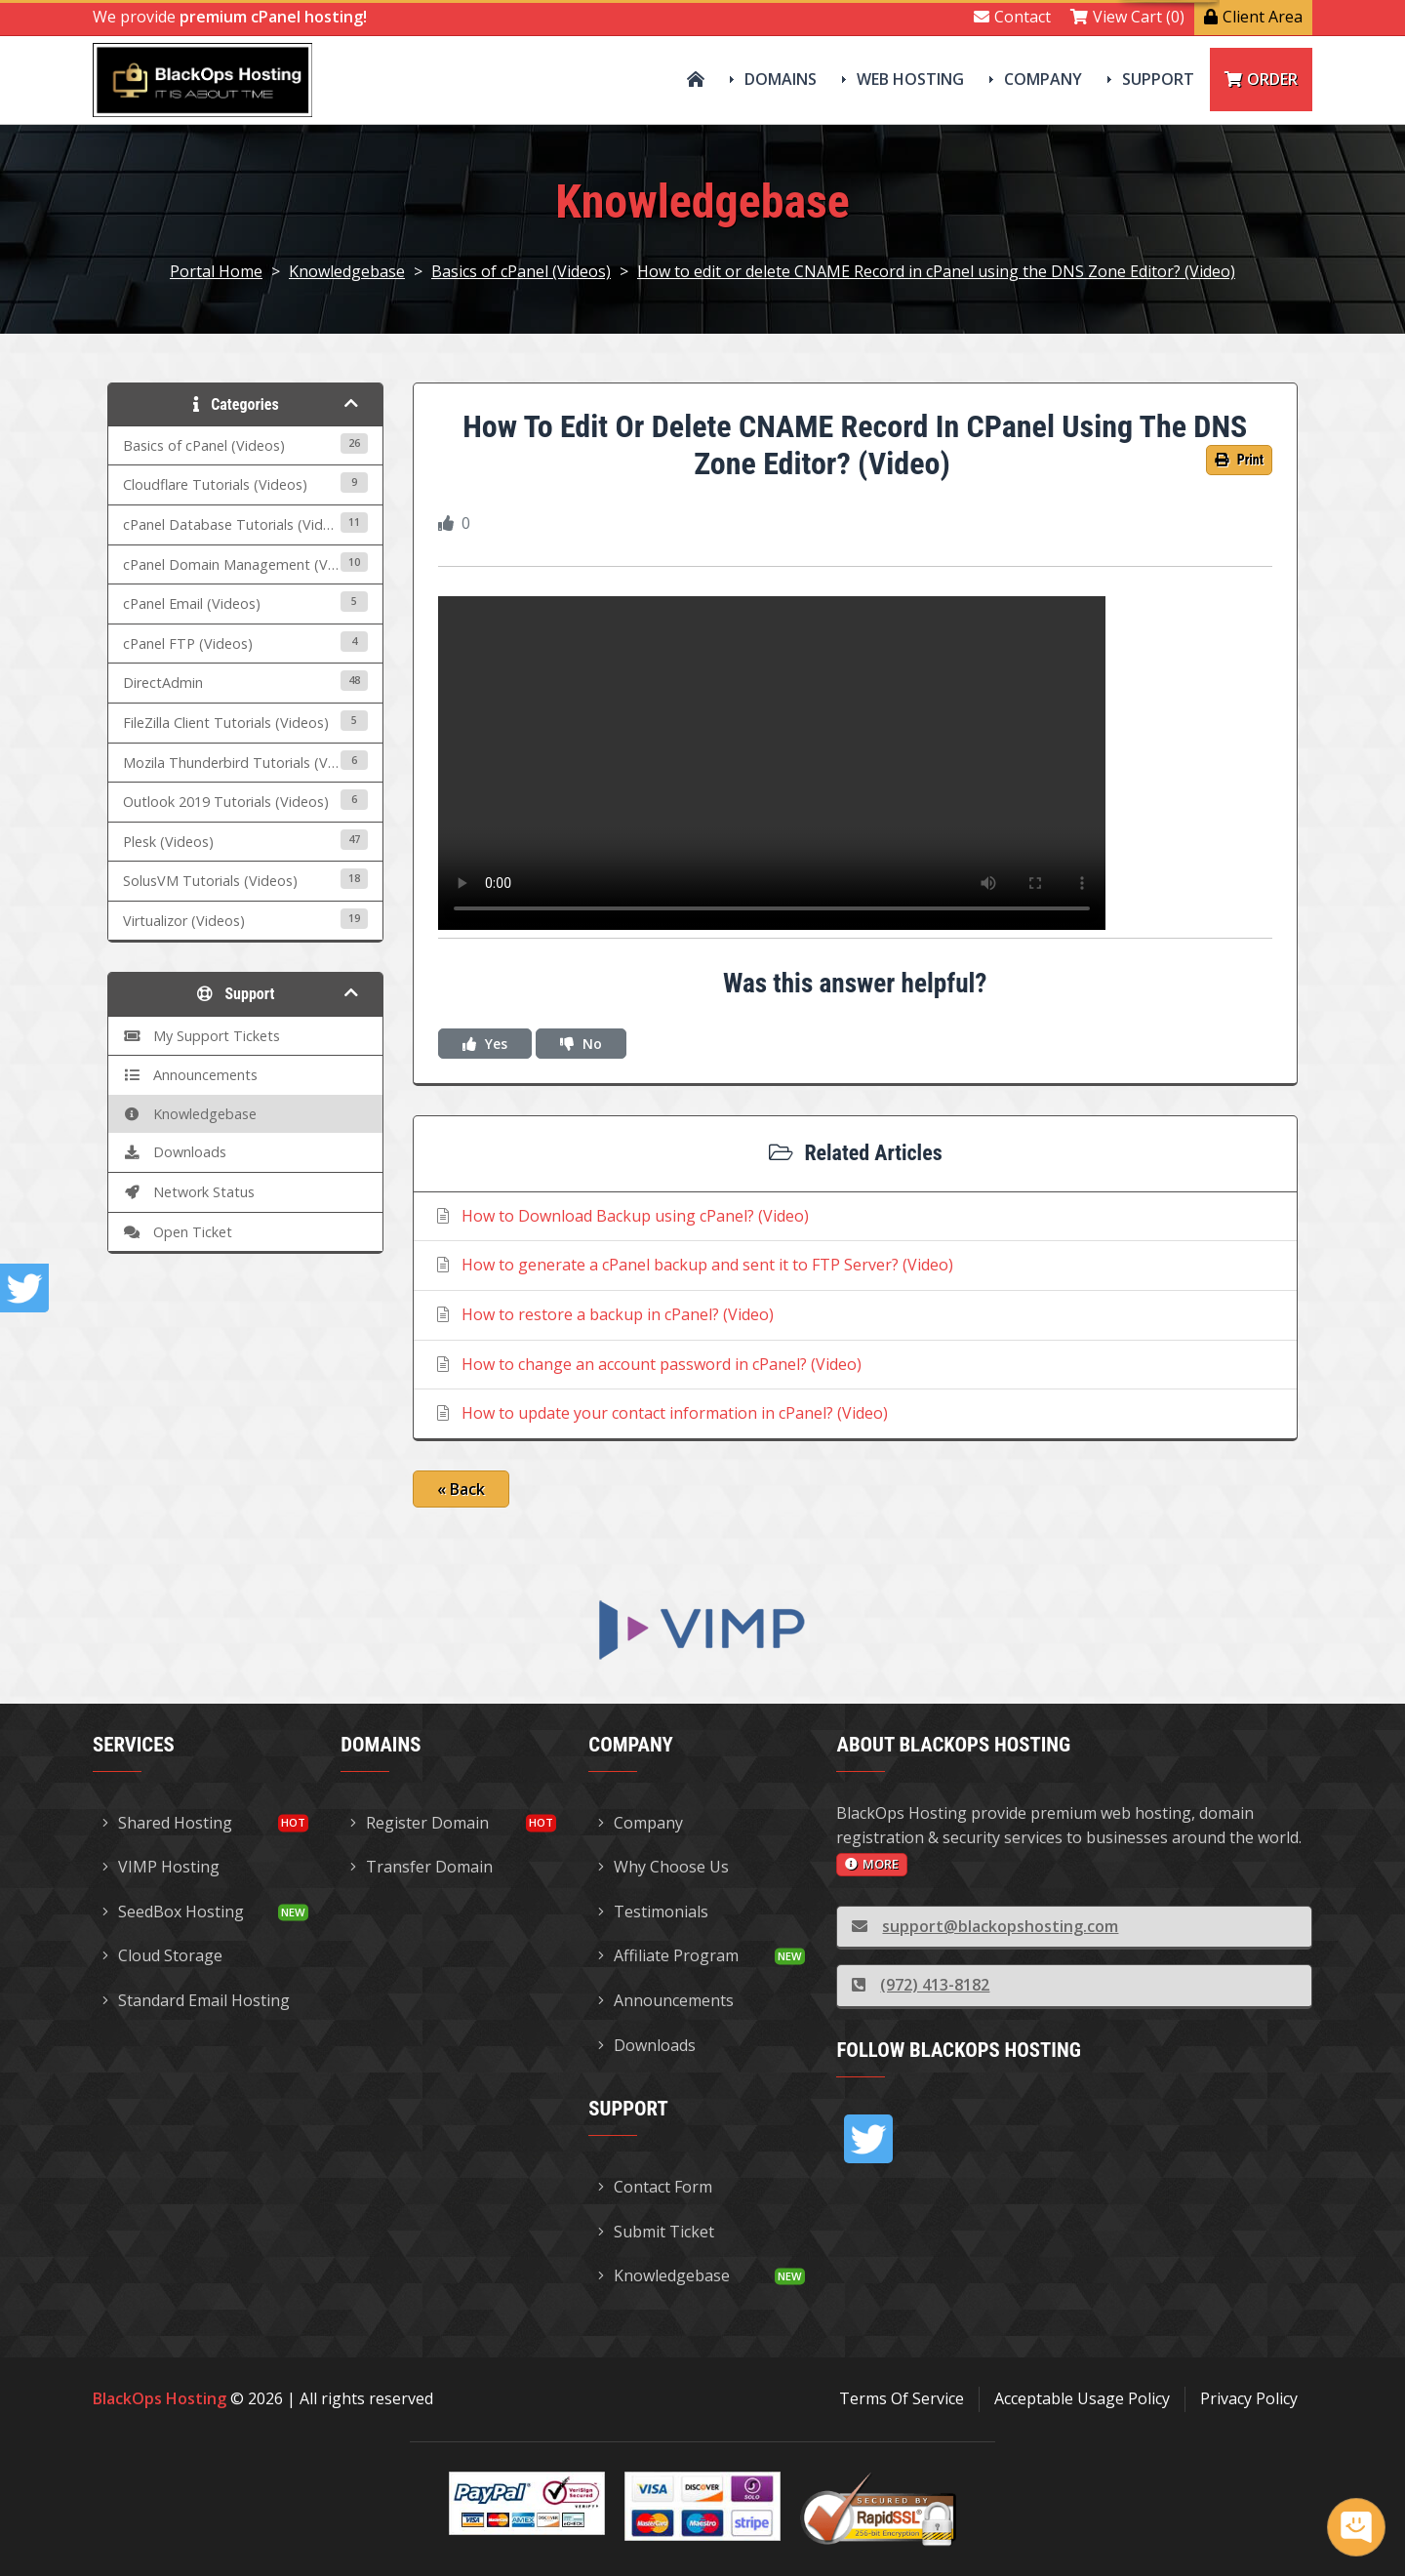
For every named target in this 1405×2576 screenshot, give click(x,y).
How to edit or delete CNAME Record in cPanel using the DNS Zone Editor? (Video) (936, 271)
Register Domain (419, 1822)
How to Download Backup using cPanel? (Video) (621, 1216)
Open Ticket (177, 1232)
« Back (461, 1489)
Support (1158, 79)
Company (1043, 79)
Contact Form (655, 2186)
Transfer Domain (421, 1866)
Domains (780, 79)
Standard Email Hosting (196, 2000)
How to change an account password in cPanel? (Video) (647, 1364)
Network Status (189, 1192)
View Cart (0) (1127, 16)
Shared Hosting (167, 1822)
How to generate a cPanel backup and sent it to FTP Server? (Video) (693, 1264)
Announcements (190, 1075)
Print (1239, 459)
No (581, 1043)
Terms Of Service (901, 2398)
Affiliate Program (668, 1955)
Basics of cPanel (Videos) (521, 271)
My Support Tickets (201, 1035)
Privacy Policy (1249, 2398)
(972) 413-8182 (920, 1984)
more (872, 1863)
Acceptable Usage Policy (1082, 2398)
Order (1261, 79)
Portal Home (216, 271)
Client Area (1253, 16)
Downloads (174, 1152)
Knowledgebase (347, 271)
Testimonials (653, 1911)
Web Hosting (910, 79)
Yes (484, 1043)
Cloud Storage (162, 1955)
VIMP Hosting (161, 1866)
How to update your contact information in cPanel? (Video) (660, 1413)
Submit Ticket (656, 2231)
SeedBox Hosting (173, 1911)
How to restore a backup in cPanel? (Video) (603, 1314)
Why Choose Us (663, 1866)
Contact (1012, 16)
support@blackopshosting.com (985, 1926)
